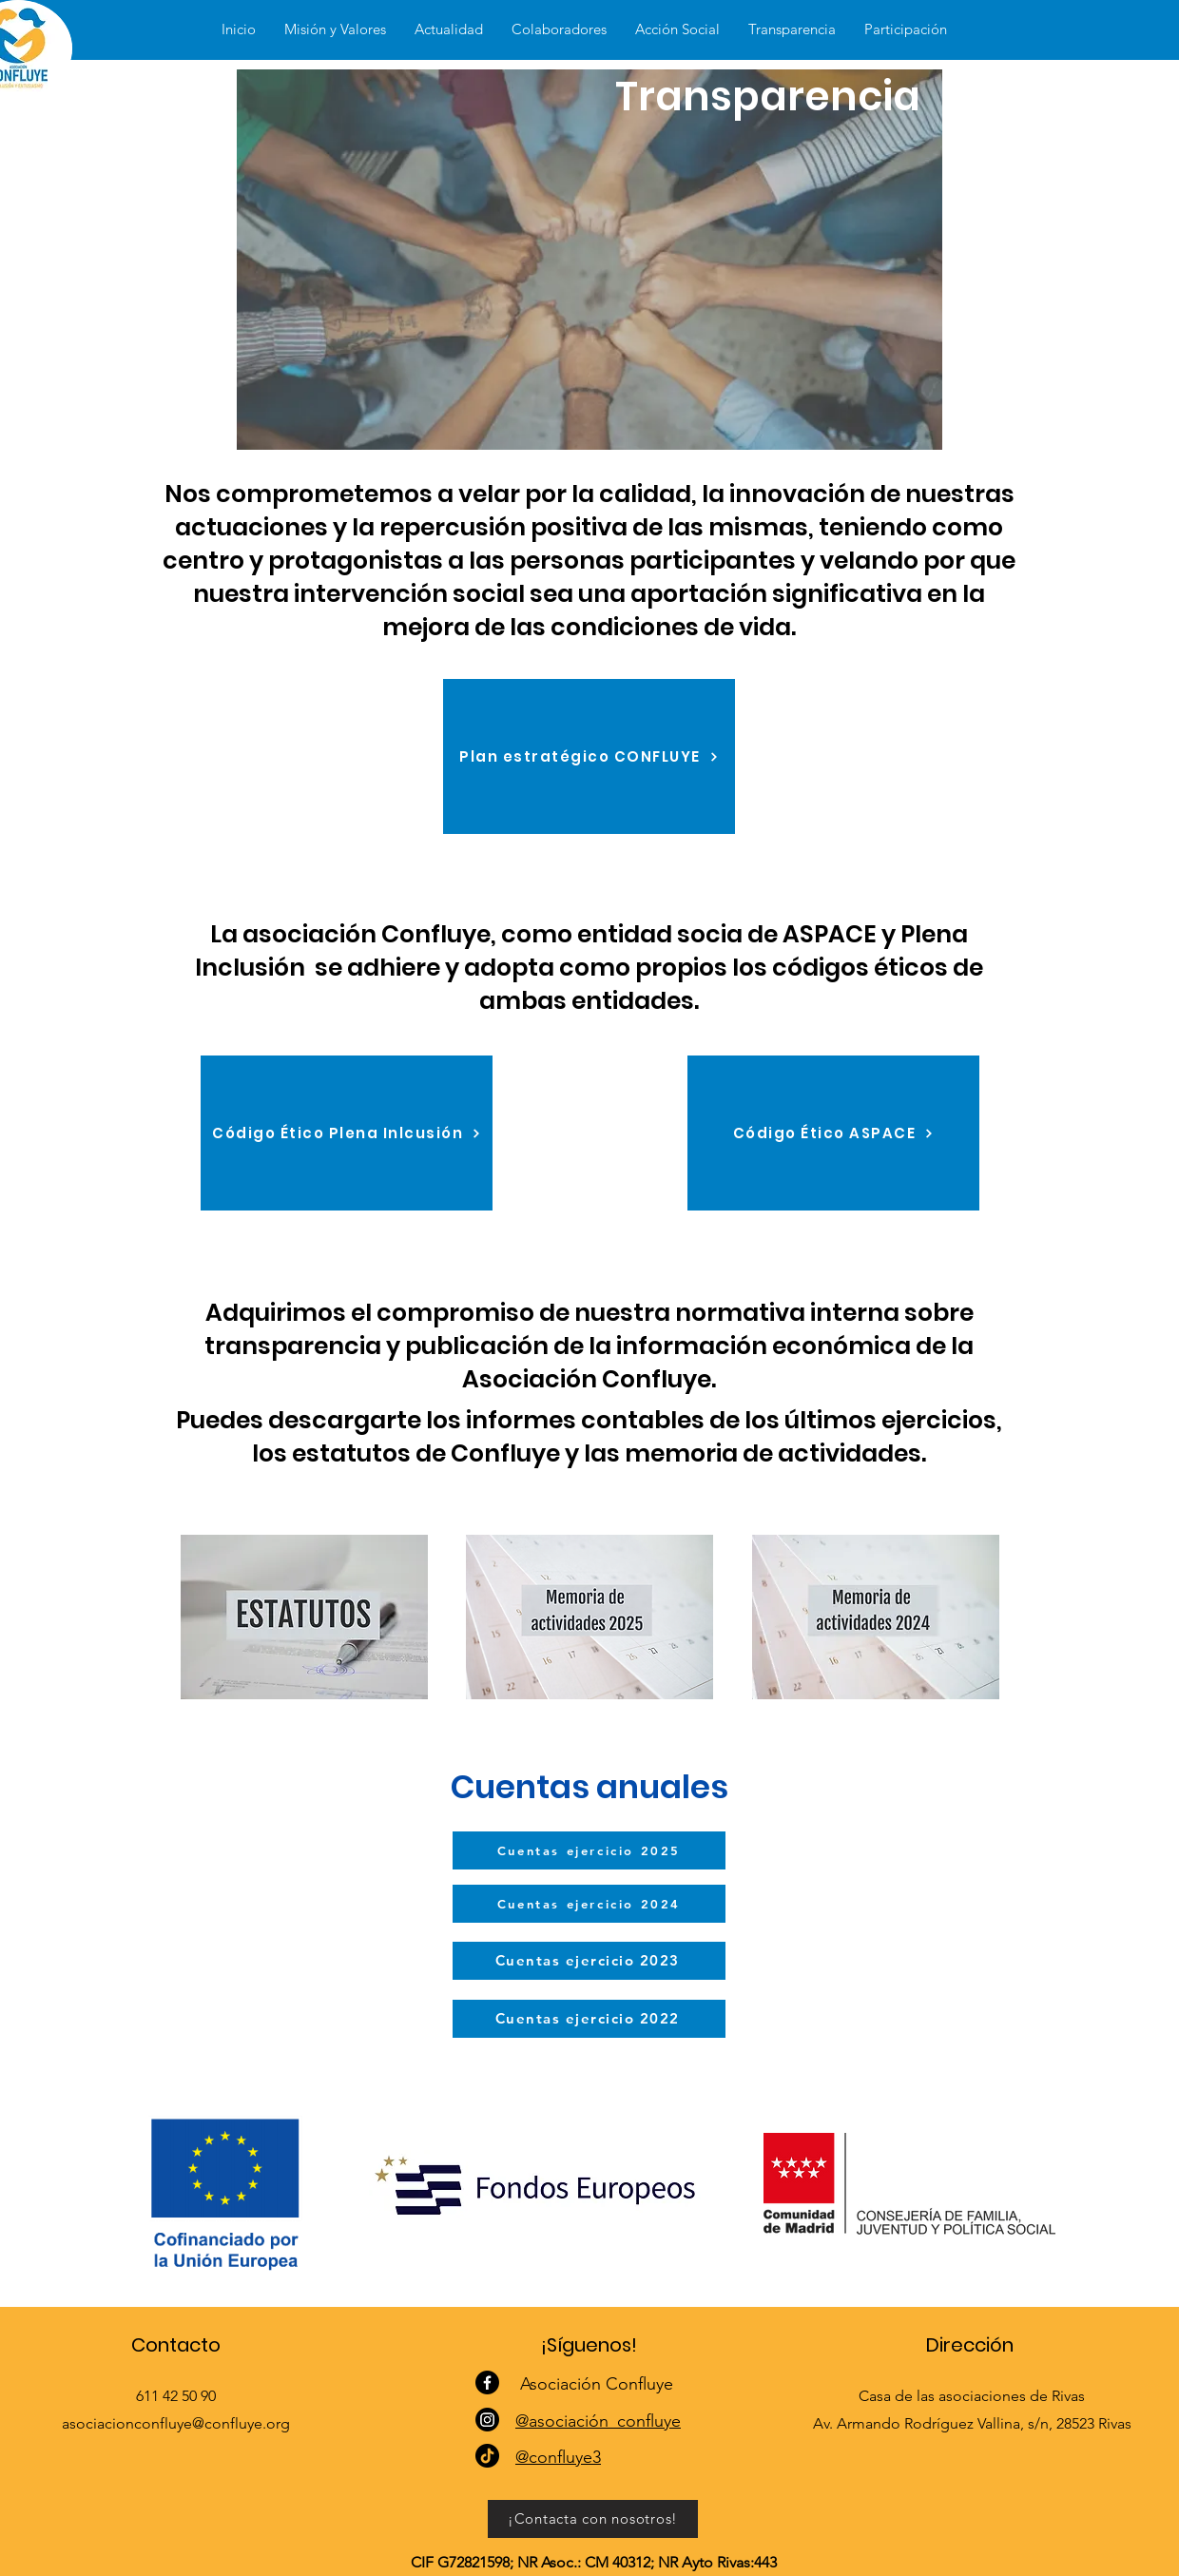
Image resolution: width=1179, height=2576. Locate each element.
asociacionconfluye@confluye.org (176, 2423)
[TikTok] (487, 2456)
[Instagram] (487, 2419)
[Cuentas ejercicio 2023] (589, 1961)
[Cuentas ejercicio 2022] (589, 2019)
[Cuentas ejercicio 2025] (589, 1850)
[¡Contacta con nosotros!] (593, 2519)
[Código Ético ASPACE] (833, 1133)
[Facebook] (487, 2382)
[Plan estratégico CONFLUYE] (589, 756)
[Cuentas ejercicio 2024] (589, 1904)
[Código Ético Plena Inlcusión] (347, 1133)
